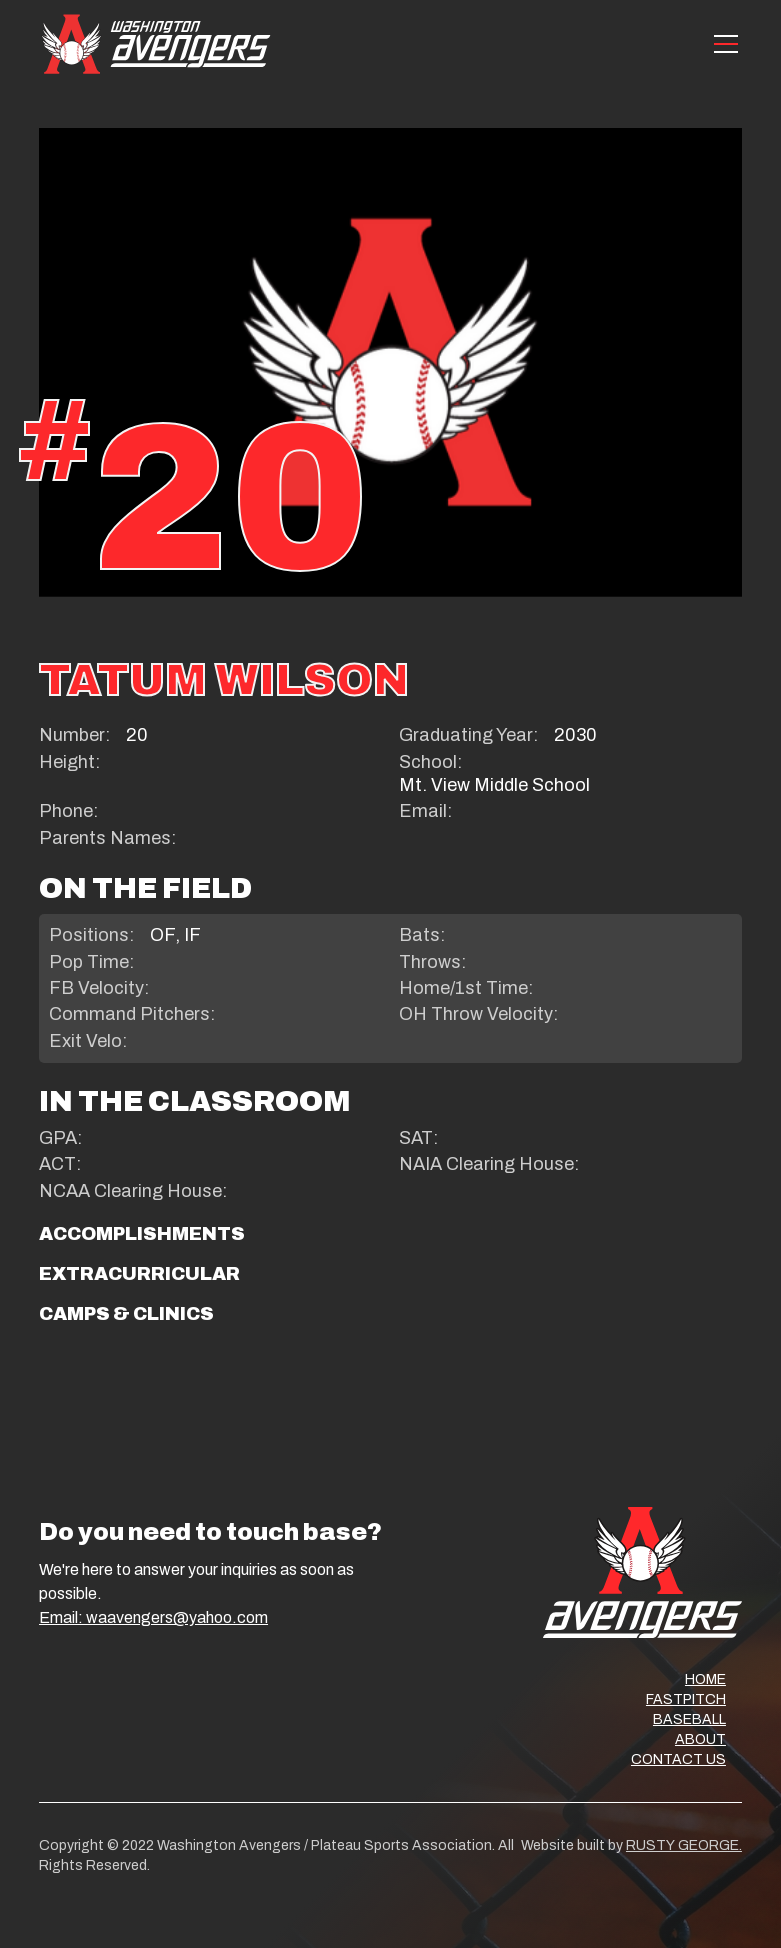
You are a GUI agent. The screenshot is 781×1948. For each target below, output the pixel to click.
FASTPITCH (686, 1699)
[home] (156, 43)
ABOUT (700, 1739)
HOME (705, 1679)
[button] (722, 44)
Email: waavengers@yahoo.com (153, 1617)
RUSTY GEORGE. (684, 1845)
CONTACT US (678, 1759)
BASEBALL (689, 1719)
